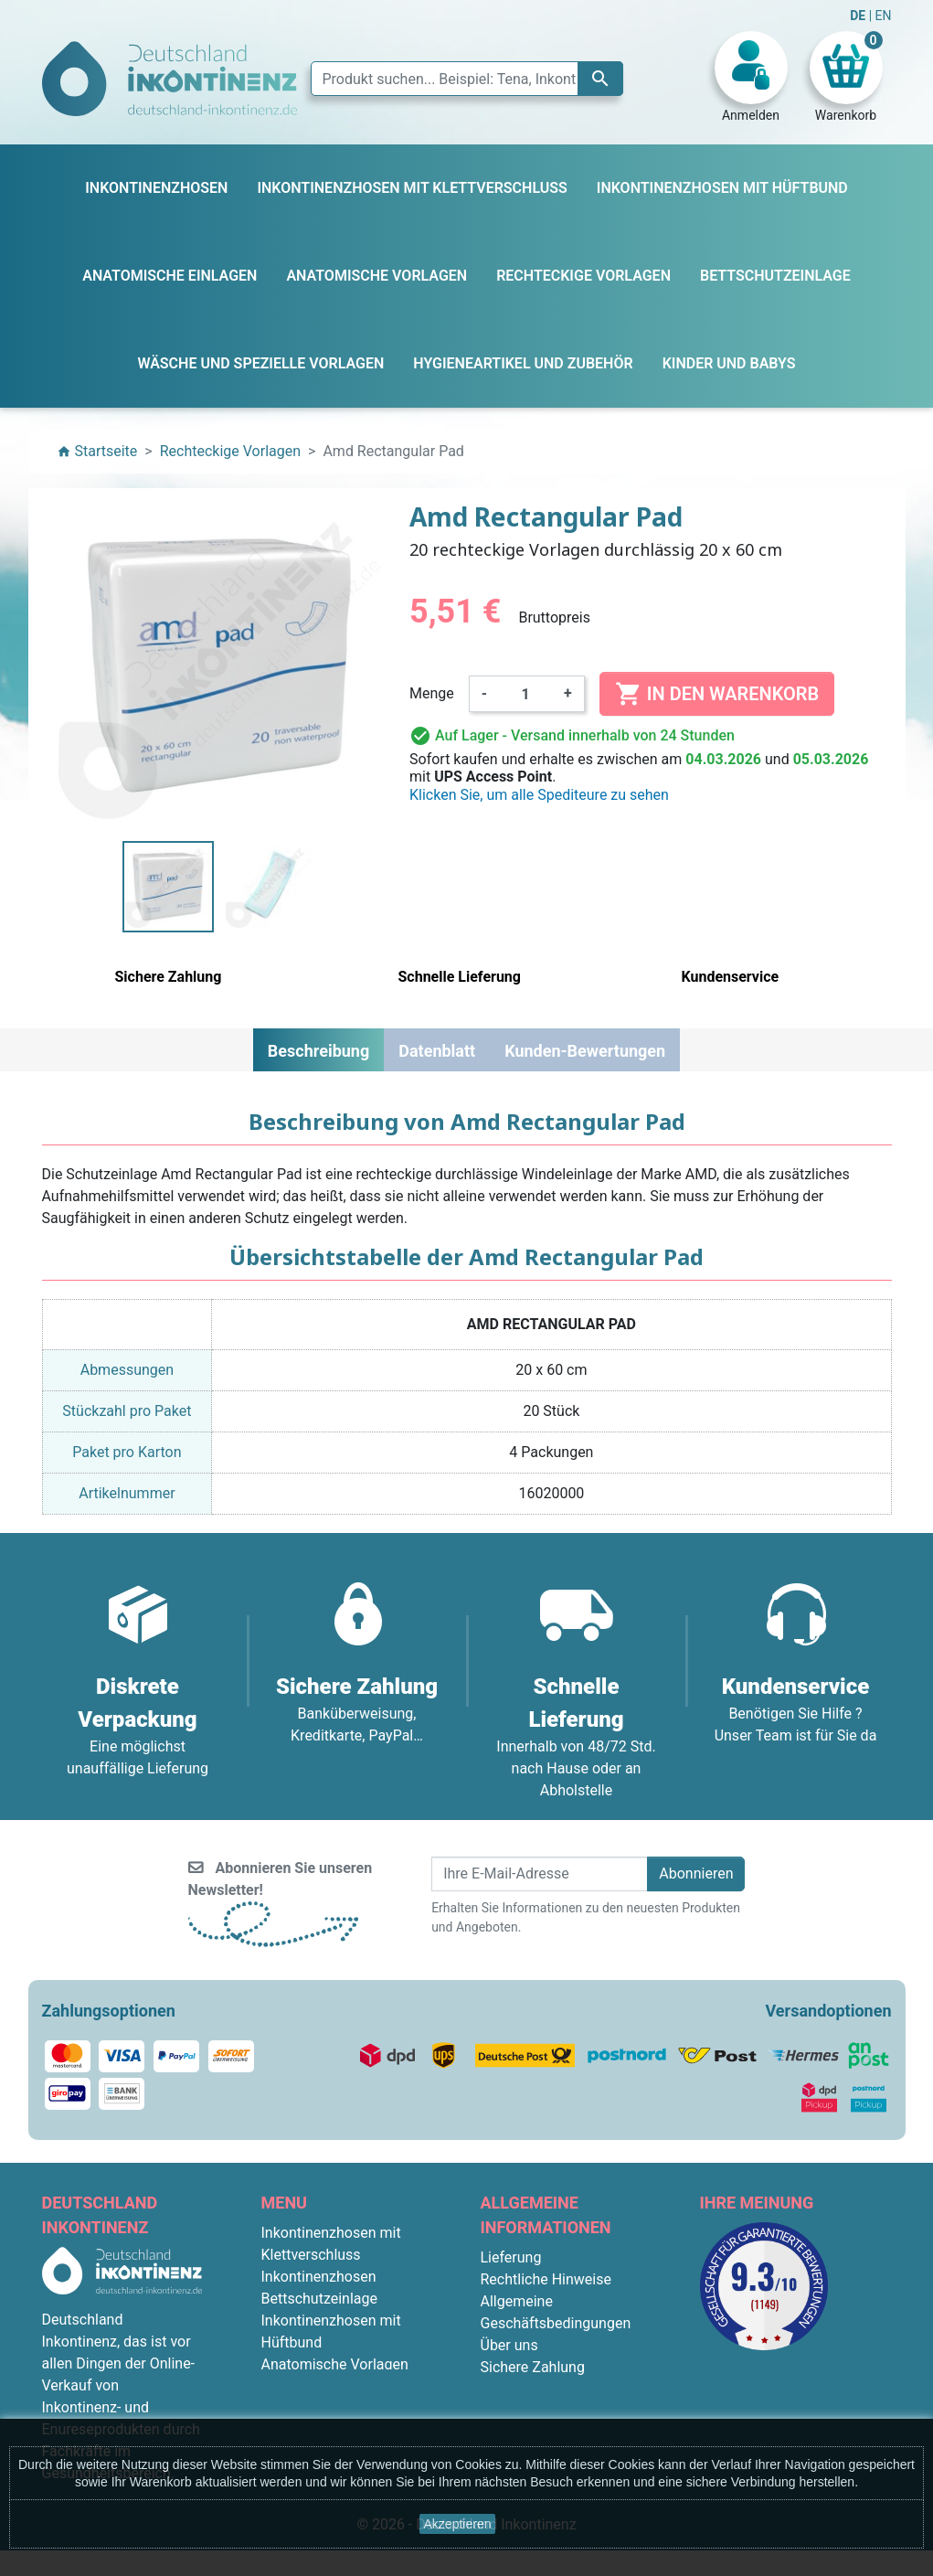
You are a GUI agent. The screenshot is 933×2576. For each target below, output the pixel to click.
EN (883, 15)
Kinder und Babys (318, 2408)
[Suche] (467, 78)
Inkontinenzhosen (318, 2276)
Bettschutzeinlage (319, 2298)
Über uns (509, 2345)
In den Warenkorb (717, 694)
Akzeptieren (458, 2524)
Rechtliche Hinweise (546, 2279)
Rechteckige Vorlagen (331, 2386)
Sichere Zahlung (533, 2367)
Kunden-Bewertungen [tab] (584, 1050)
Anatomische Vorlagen (334, 2364)
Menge (431, 693)
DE (859, 15)
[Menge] (525, 693)
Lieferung (511, 2257)
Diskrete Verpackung (548, 2389)
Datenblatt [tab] (436, 1050)
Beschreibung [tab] (318, 1050)
